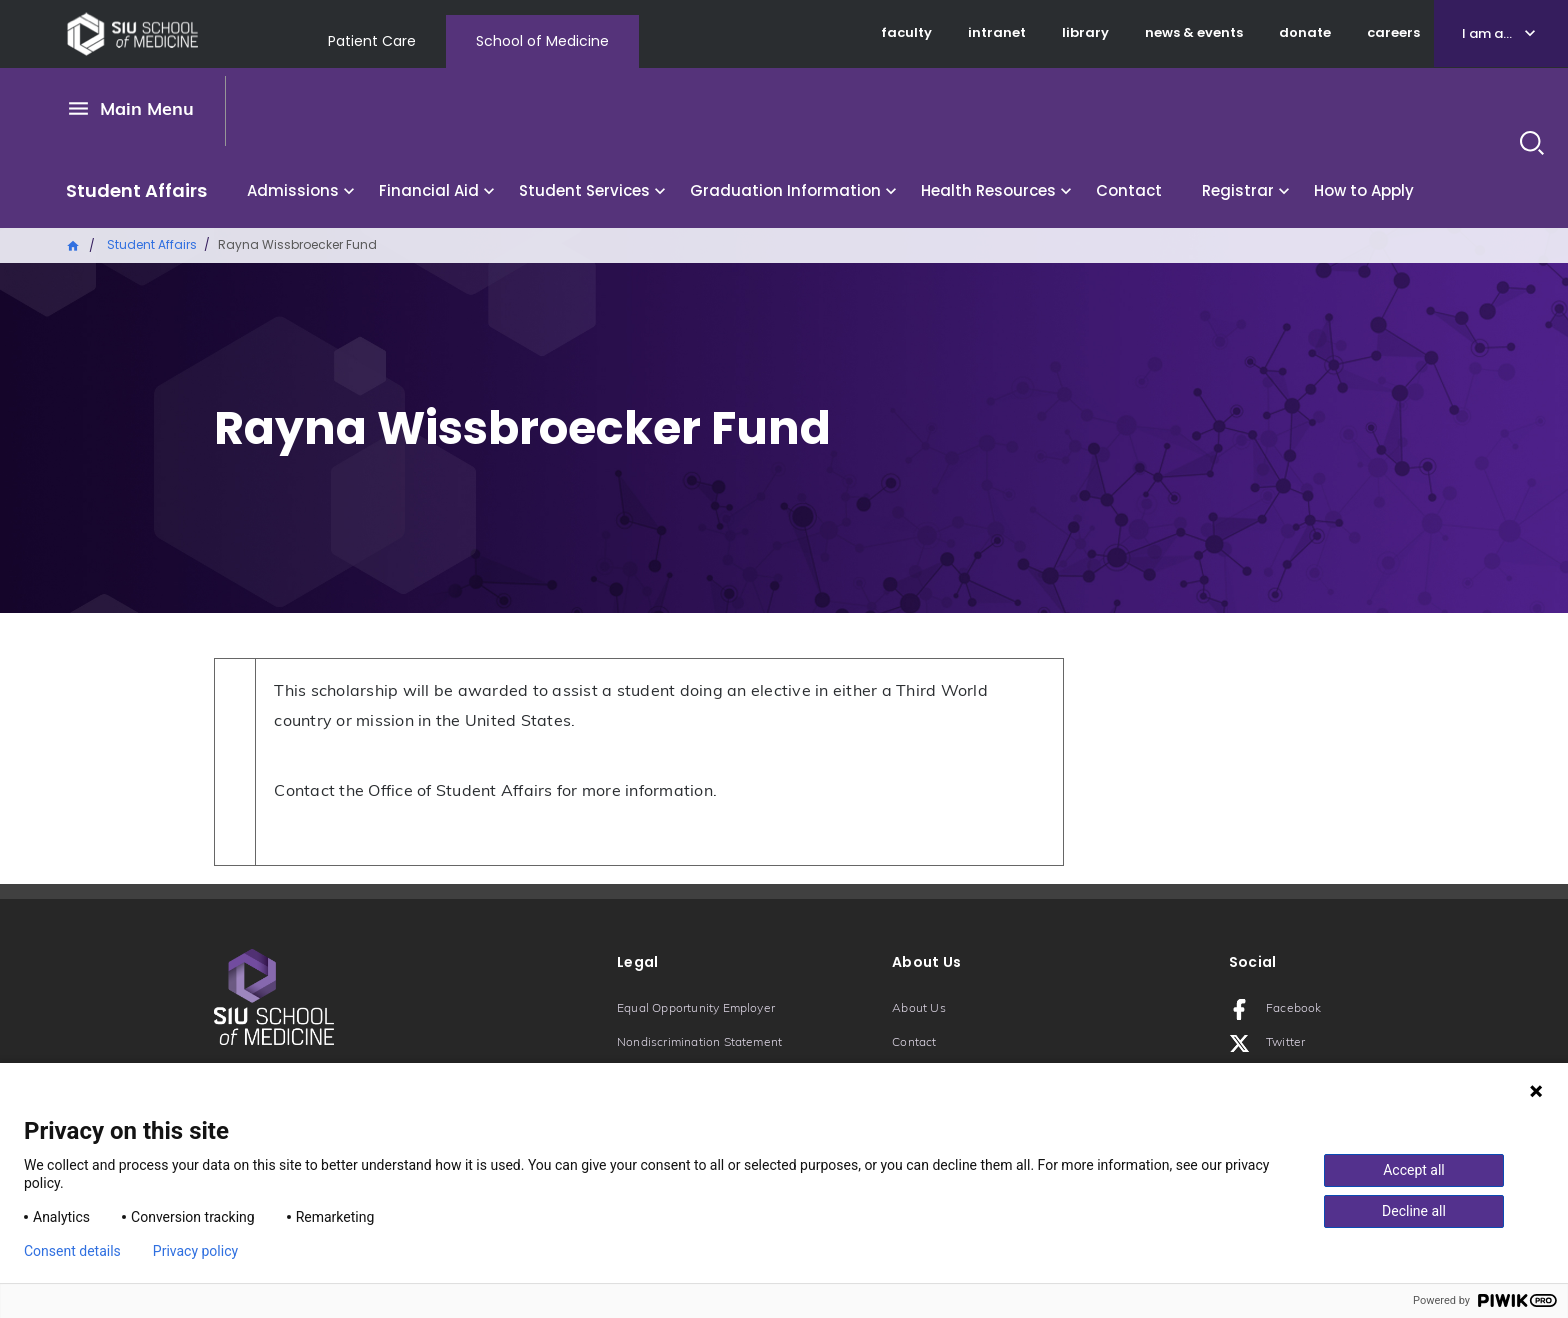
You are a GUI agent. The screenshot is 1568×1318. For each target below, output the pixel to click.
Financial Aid (429, 190)
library (1085, 32)
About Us (919, 1009)
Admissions (293, 190)
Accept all (1414, 1170)
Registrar (1238, 190)
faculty (906, 32)
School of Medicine (542, 41)
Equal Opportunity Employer (696, 1009)
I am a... (1487, 33)
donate (1305, 32)
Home (74, 244)
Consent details (72, 1251)
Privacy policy (195, 1251)
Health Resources (988, 190)
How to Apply (1364, 190)
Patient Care (372, 41)
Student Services (584, 190)
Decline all (1414, 1211)
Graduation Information (785, 190)
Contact (1129, 190)
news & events (1194, 32)
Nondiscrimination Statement (699, 1043)
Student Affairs (136, 190)
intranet (997, 32)
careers (1393, 32)
